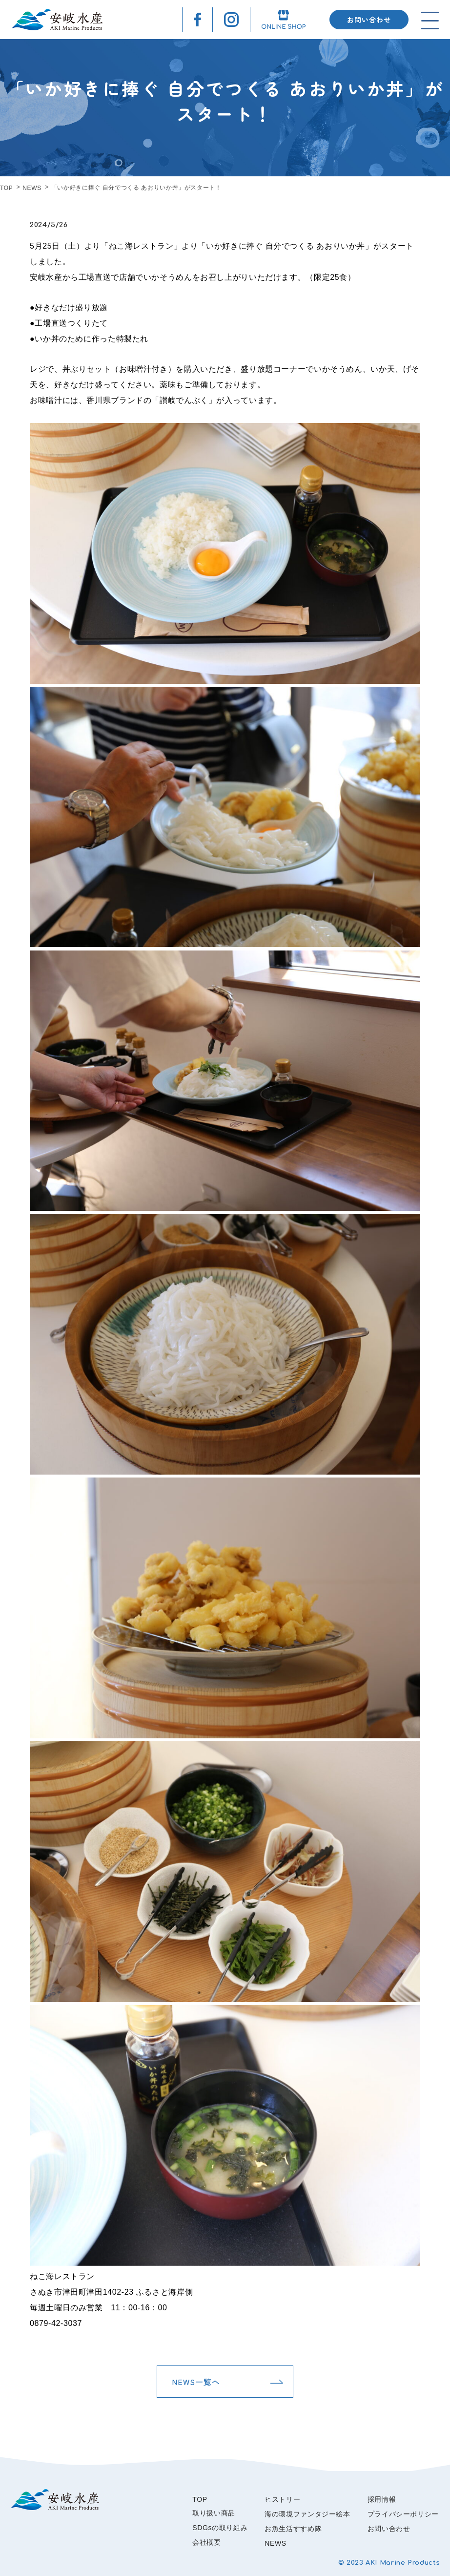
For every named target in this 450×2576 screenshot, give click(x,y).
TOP (6, 188)
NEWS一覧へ (196, 2381)
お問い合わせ (369, 19)
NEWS (31, 188)
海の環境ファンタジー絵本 (307, 2514)
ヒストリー (282, 2499)
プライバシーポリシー (403, 2514)
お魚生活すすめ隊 (293, 2529)
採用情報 (382, 2499)
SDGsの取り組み (219, 2528)
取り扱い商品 (213, 2513)
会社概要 (206, 2542)
